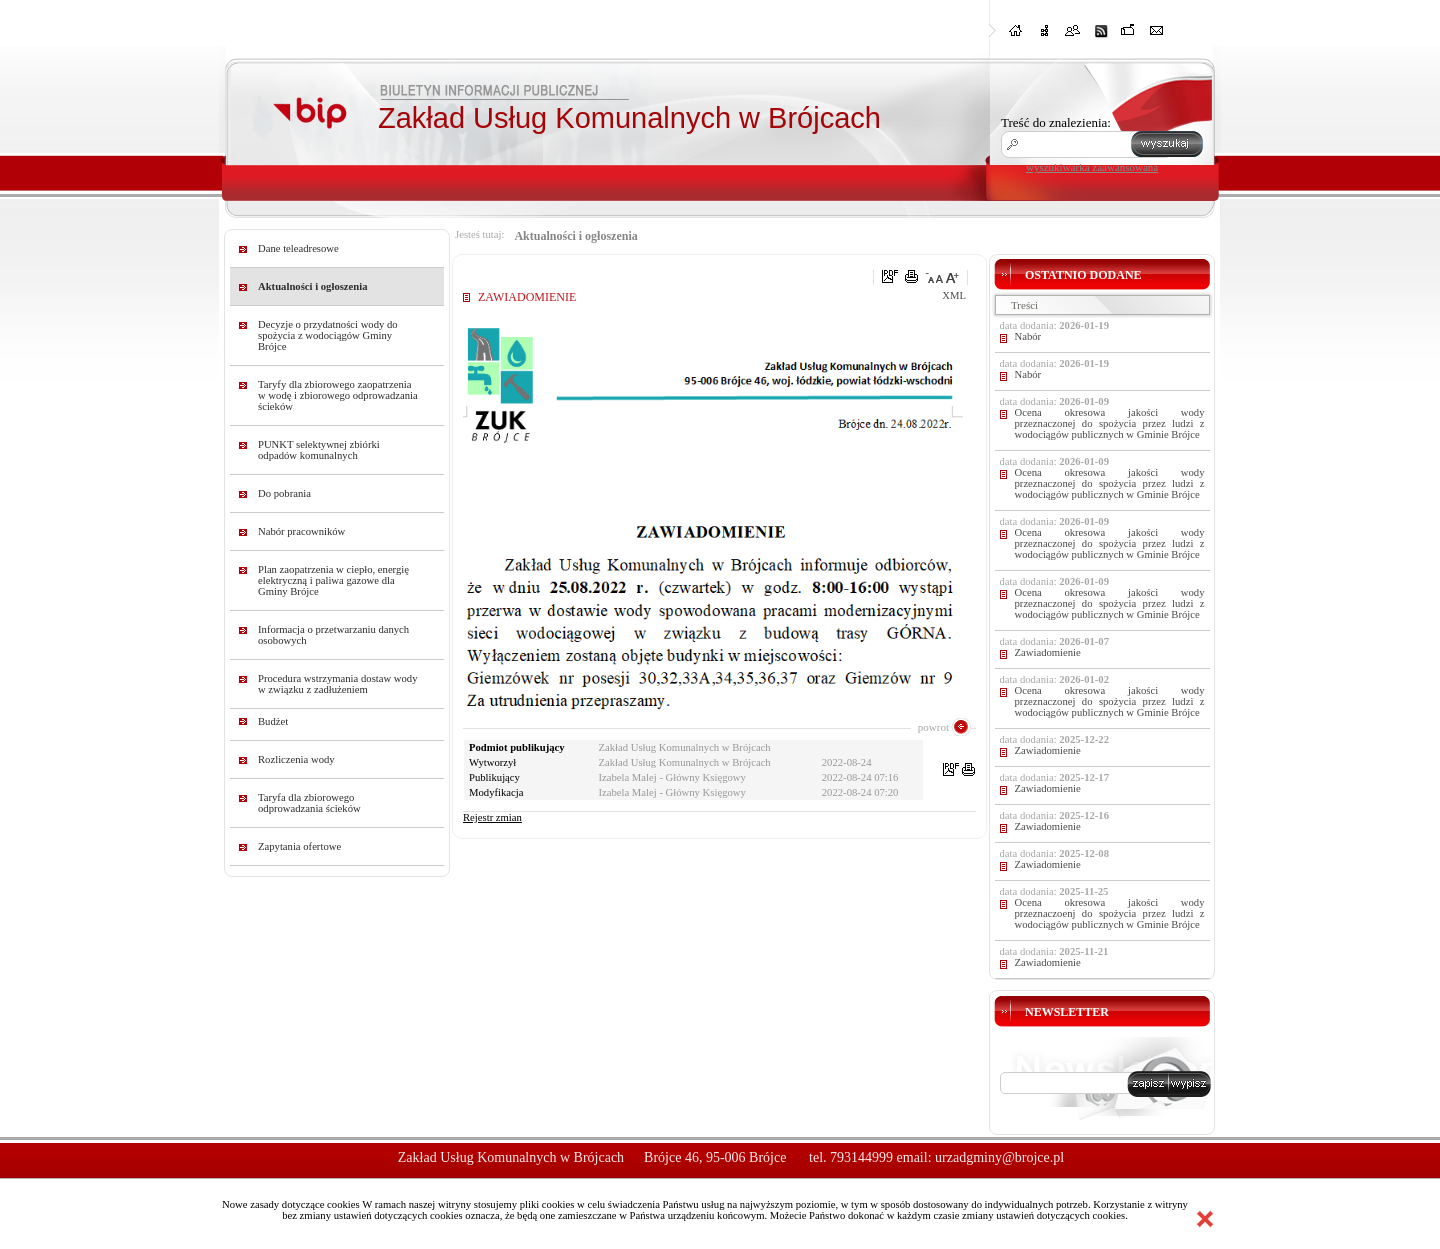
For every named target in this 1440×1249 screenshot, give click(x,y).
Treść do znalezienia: (1056, 122)
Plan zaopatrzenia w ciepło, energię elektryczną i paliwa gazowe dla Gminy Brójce (333, 580)
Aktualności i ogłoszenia (313, 286)
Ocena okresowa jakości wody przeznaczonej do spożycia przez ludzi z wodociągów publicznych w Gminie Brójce (1110, 423)
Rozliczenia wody (296, 759)
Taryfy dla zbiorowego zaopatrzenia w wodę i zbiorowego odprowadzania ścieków (338, 395)
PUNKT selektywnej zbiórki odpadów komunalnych (319, 450)
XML (954, 295)
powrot (933, 727)
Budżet (273, 721)
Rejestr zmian (492, 817)
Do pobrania (284, 493)
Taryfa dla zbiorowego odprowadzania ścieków (309, 803)
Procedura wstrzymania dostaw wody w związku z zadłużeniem (338, 684)
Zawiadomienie (1048, 652)
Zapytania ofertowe (299, 846)
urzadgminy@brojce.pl (999, 1157)
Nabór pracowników (301, 531)
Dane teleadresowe (298, 248)
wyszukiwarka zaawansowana (1092, 167)
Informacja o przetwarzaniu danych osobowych (333, 635)
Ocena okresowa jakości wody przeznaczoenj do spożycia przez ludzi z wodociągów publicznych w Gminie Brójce (1110, 913)
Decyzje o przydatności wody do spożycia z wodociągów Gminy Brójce (328, 335)
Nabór (1028, 336)
